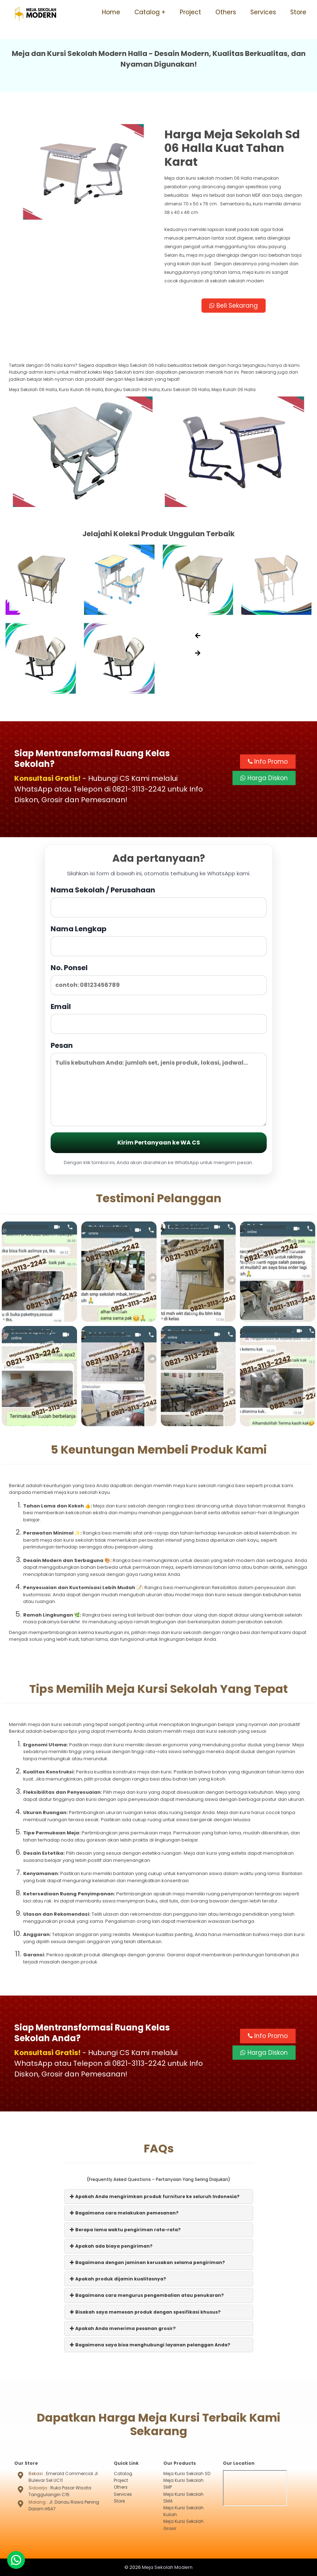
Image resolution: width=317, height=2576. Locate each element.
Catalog (147, 12)
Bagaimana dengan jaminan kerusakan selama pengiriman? (147, 2262)
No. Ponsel (159, 979)
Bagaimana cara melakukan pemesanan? (124, 2213)
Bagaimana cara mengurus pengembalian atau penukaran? (147, 2295)
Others (225, 12)
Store (298, 12)
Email (159, 1018)
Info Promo (268, 761)
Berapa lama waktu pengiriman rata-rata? (125, 2230)
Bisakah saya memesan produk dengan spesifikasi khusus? (145, 2312)
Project (190, 12)
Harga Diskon (264, 778)
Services (263, 12)
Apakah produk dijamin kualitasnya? (118, 2279)
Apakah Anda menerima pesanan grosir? (123, 2328)
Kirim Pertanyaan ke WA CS (158, 1142)
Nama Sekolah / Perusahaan (159, 901)
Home (111, 12)
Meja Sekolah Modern (167, 2567)
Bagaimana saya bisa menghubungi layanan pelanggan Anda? (150, 2345)
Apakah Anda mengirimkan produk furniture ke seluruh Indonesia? (155, 2196)
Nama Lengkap (159, 940)
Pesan (159, 1083)
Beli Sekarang (233, 305)
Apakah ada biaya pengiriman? (111, 2246)
